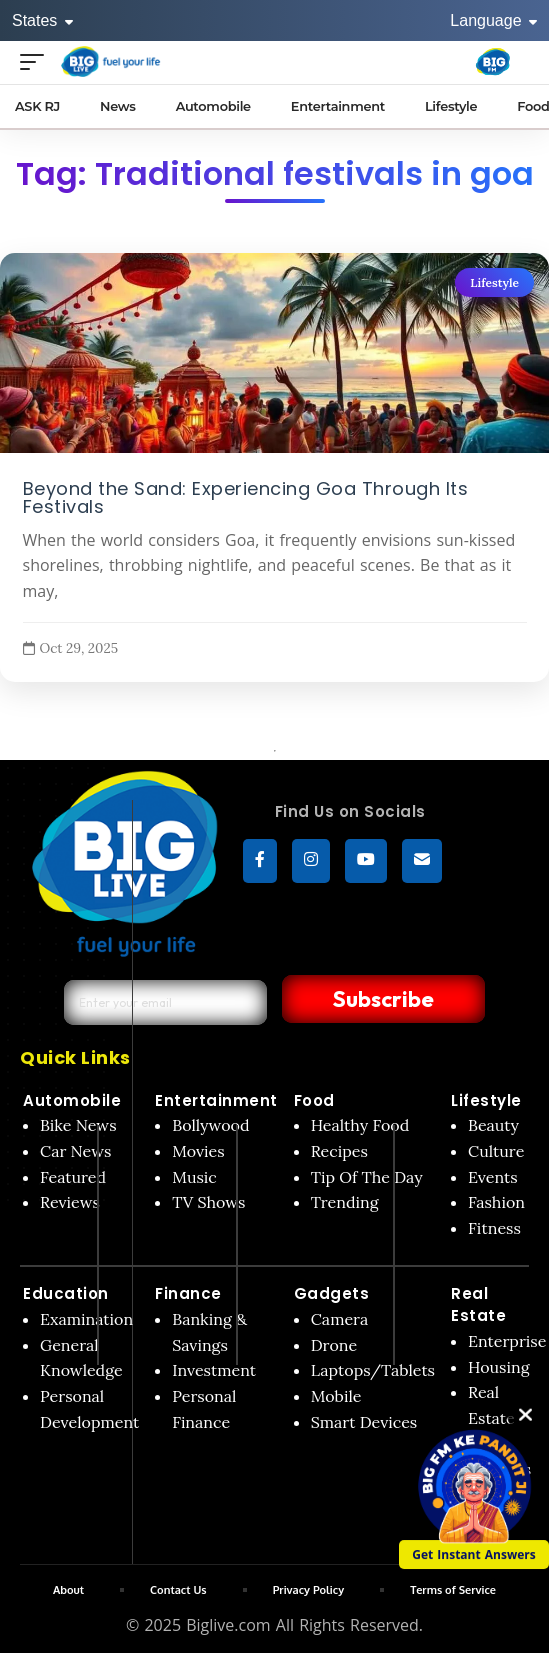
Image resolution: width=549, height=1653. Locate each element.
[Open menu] (37, 61)
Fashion (496, 1202)
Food (314, 1100)
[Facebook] (260, 861)
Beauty (493, 1125)
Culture (496, 1151)
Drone (334, 1345)
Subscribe (383, 999)
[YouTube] (366, 861)
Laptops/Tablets (373, 1370)
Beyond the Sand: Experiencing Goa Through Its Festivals (246, 497)
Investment (214, 1370)
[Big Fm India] (493, 62)
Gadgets (332, 1293)
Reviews (70, 1202)
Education (66, 1293)
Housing (499, 1367)
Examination (86, 1319)
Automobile (72, 1100)
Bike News (78, 1125)
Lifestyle (494, 282)
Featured (73, 1177)
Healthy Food (360, 1125)
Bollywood (210, 1125)
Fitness (494, 1228)
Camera (340, 1319)
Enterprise (507, 1341)
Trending (345, 1202)
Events (493, 1177)
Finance (188, 1293)
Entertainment (216, 1100)
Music (194, 1177)
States (42, 20)
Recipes (339, 1151)
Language (493, 20)
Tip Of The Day (367, 1177)
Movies (198, 1151)
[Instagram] (311, 861)
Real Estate (478, 1304)
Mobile (336, 1396)
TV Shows (208, 1202)
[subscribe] (422, 861)
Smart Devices (364, 1422)
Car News (75, 1151)
